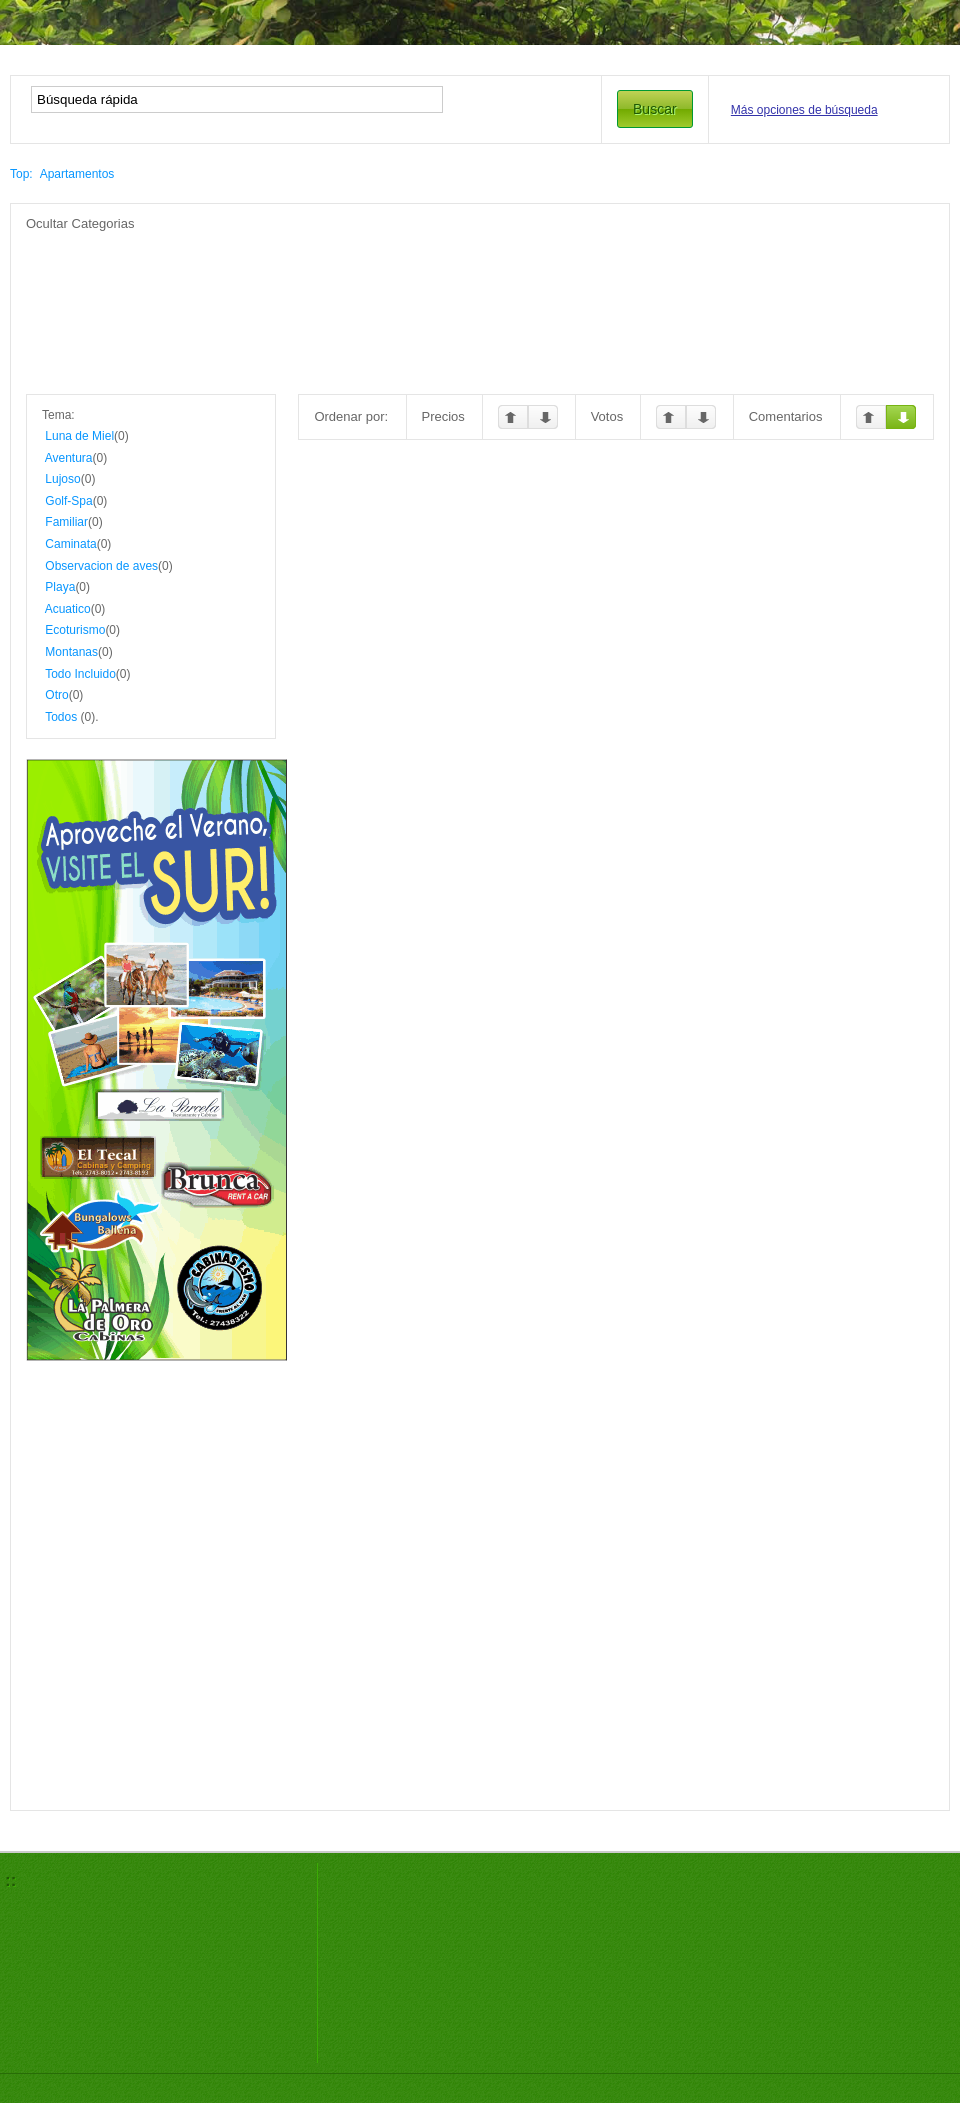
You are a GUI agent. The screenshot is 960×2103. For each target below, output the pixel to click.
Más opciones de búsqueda (804, 110)
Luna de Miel (79, 436)
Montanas (71, 652)
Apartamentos (77, 174)
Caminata (70, 544)
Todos (61, 717)
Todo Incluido (80, 674)
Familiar (66, 522)
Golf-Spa (68, 501)
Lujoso (62, 479)
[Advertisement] (480, 278)
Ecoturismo (75, 630)
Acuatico (68, 609)
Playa (60, 587)
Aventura (69, 458)
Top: (21, 174)
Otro (56, 695)
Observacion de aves (101, 566)
